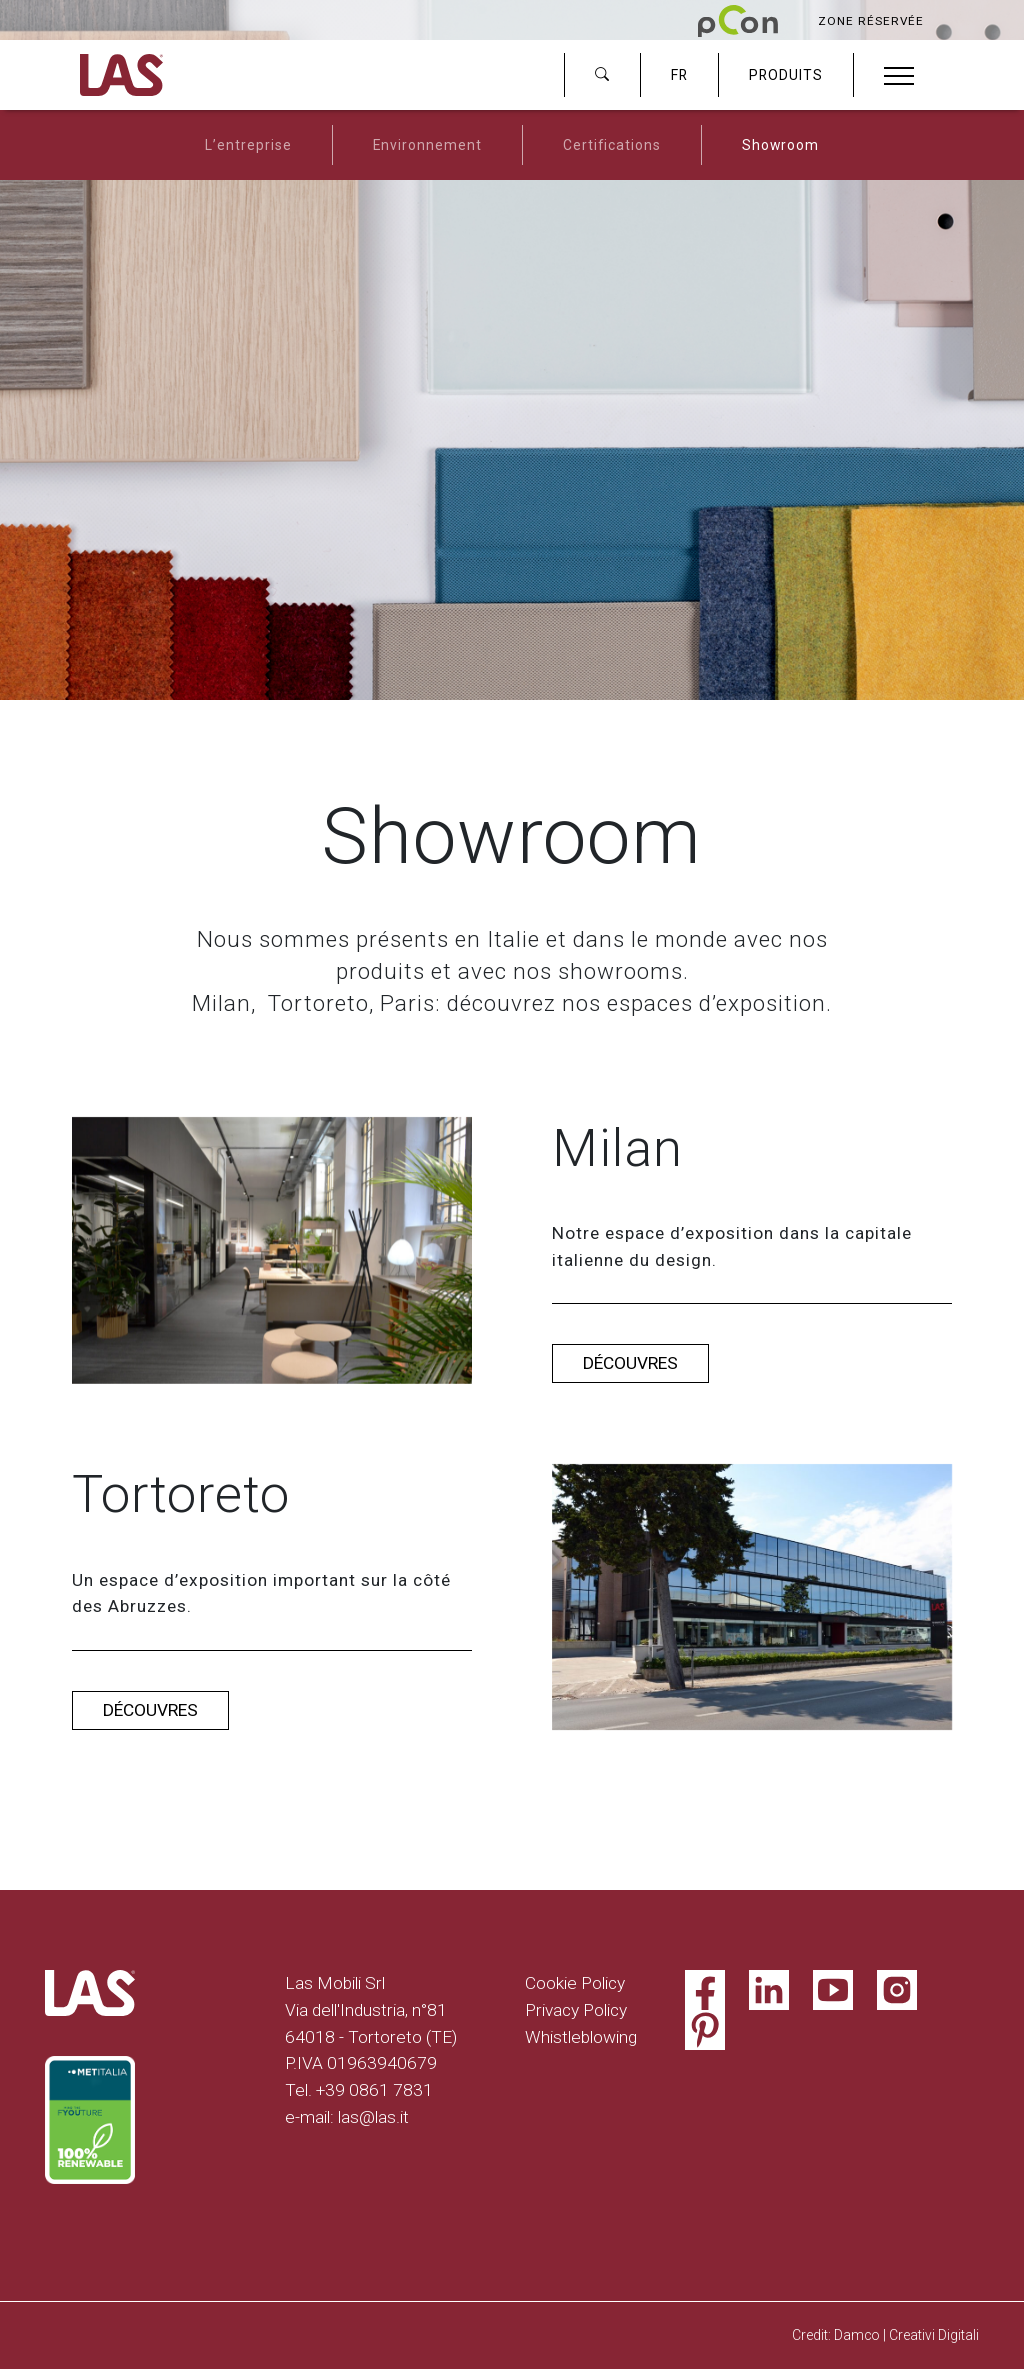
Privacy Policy (576, 2010)
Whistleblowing (581, 2037)
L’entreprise (248, 145)
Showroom (780, 145)
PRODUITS (786, 75)
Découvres (630, 1363)
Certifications (612, 145)
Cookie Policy (575, 1983)
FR (679, 75)
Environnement (427, 145)
